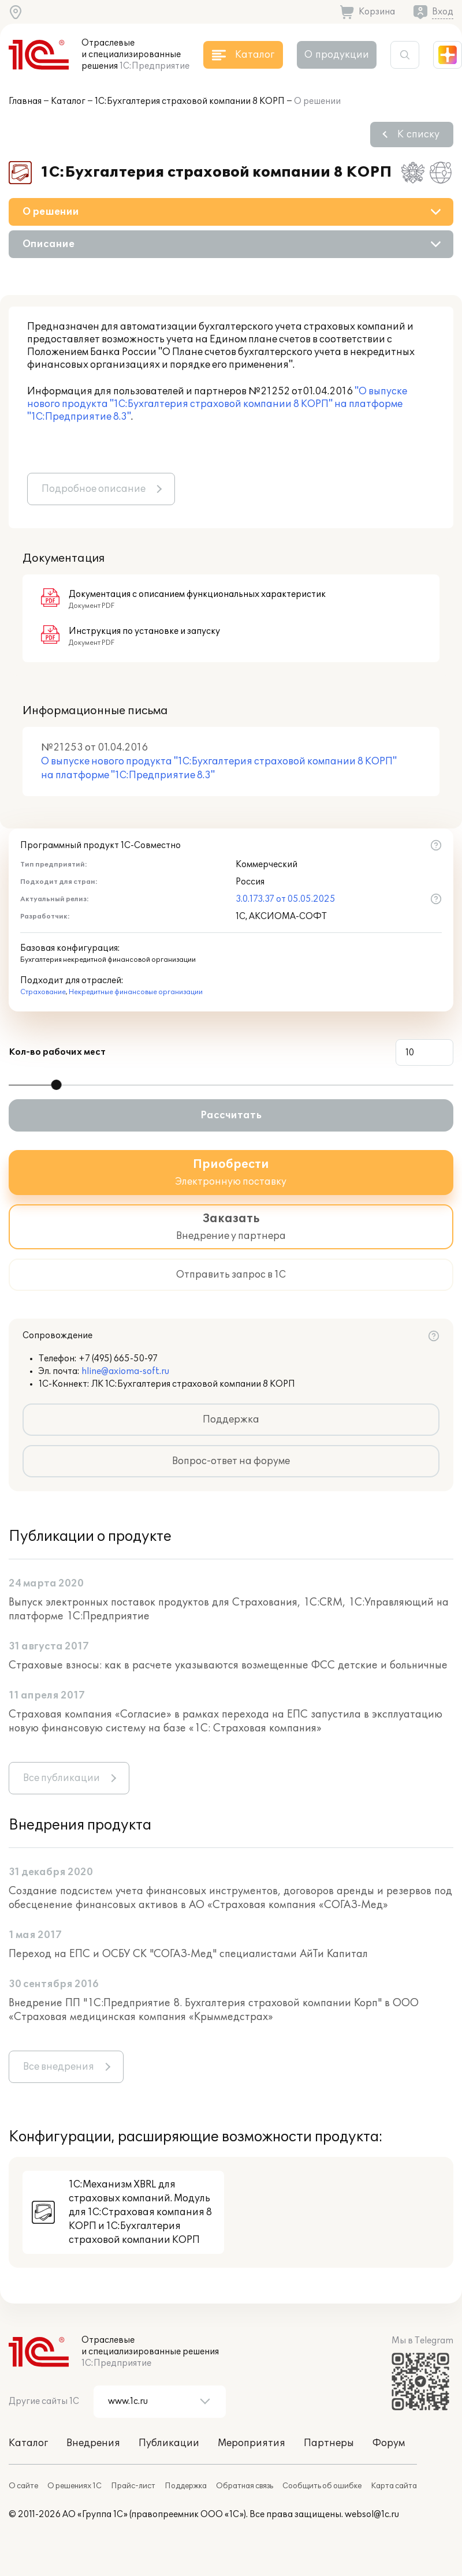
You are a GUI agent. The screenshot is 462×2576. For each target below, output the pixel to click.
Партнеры (329, 2443)
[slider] (56, 1085)
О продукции (336, 55)
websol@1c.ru (372, 2514)
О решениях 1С (74, 2486)
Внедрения (93, 2443)
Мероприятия (251, 2443)
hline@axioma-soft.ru (125, 1371)
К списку (418, 134)
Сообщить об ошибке (322, 2486)
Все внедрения (58, 2067)
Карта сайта (394, 2486)
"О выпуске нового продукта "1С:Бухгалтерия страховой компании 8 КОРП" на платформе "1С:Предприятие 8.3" (217, 404)
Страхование (43, 992)
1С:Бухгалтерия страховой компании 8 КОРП (190, 101)
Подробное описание (94, 489)
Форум (388, 2443)
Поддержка (231, 1419)
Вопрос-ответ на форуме (231, 1461)
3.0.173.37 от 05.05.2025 (286, 899)
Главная (25, 101)
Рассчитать (231, 1115)
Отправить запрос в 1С (231, 1274)
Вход (442, 12)
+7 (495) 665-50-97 (118, 1359)
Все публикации (61, 1778)
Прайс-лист (133, 2486)
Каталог (68, 101)
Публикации (169, 2443)
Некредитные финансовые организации (136, 992)
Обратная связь (244, 2486)
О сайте (23, 2486)
